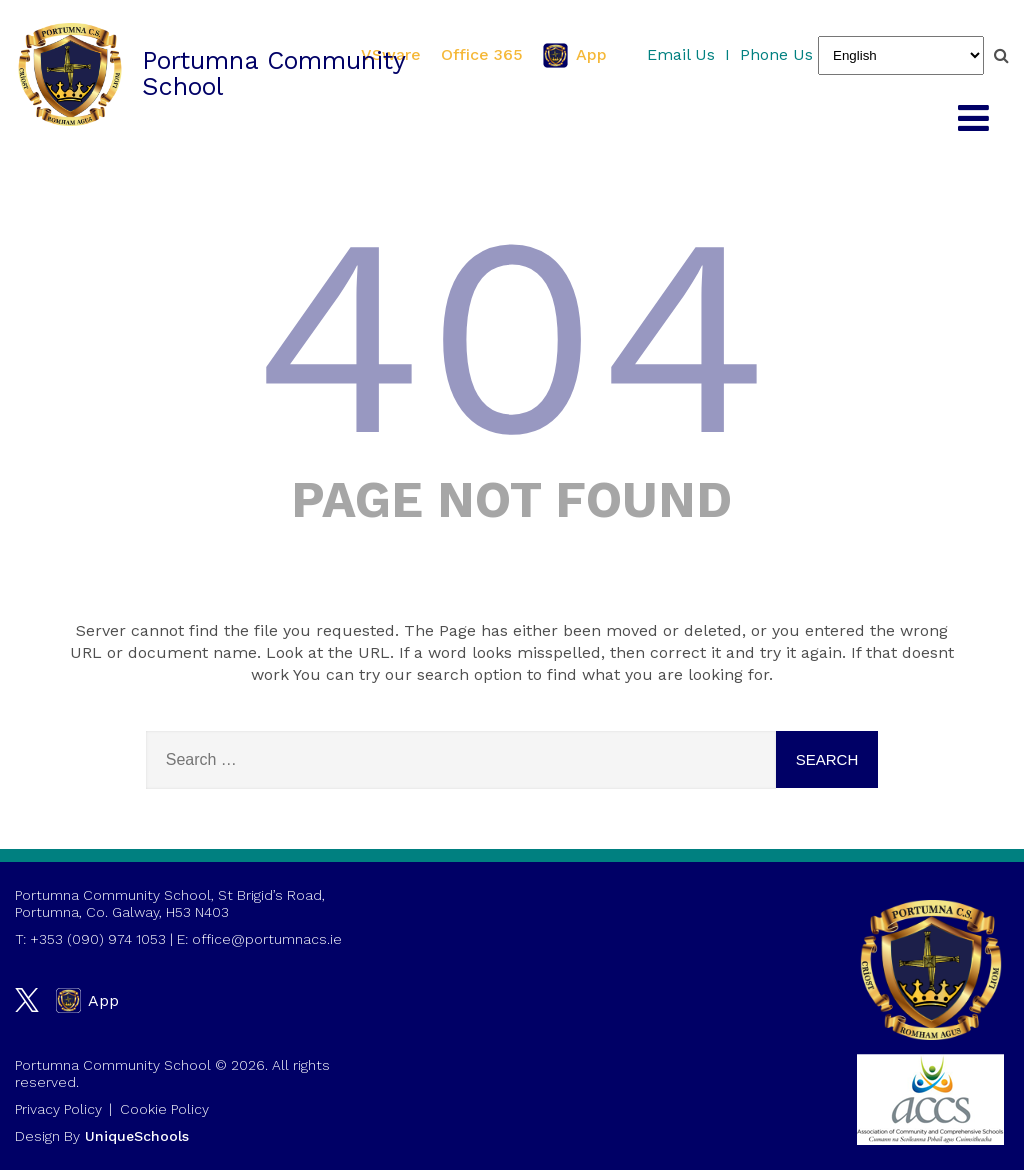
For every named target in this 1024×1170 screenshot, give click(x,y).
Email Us (681, 54)
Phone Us (776, 54)
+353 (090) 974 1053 (98, 939)
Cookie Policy (164, 1109)
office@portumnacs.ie (267, 939)
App (575, 55)
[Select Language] (901, 55)
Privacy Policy (58, 1109)
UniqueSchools (137, 1136)
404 (512, 336)
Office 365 (482, 54)
